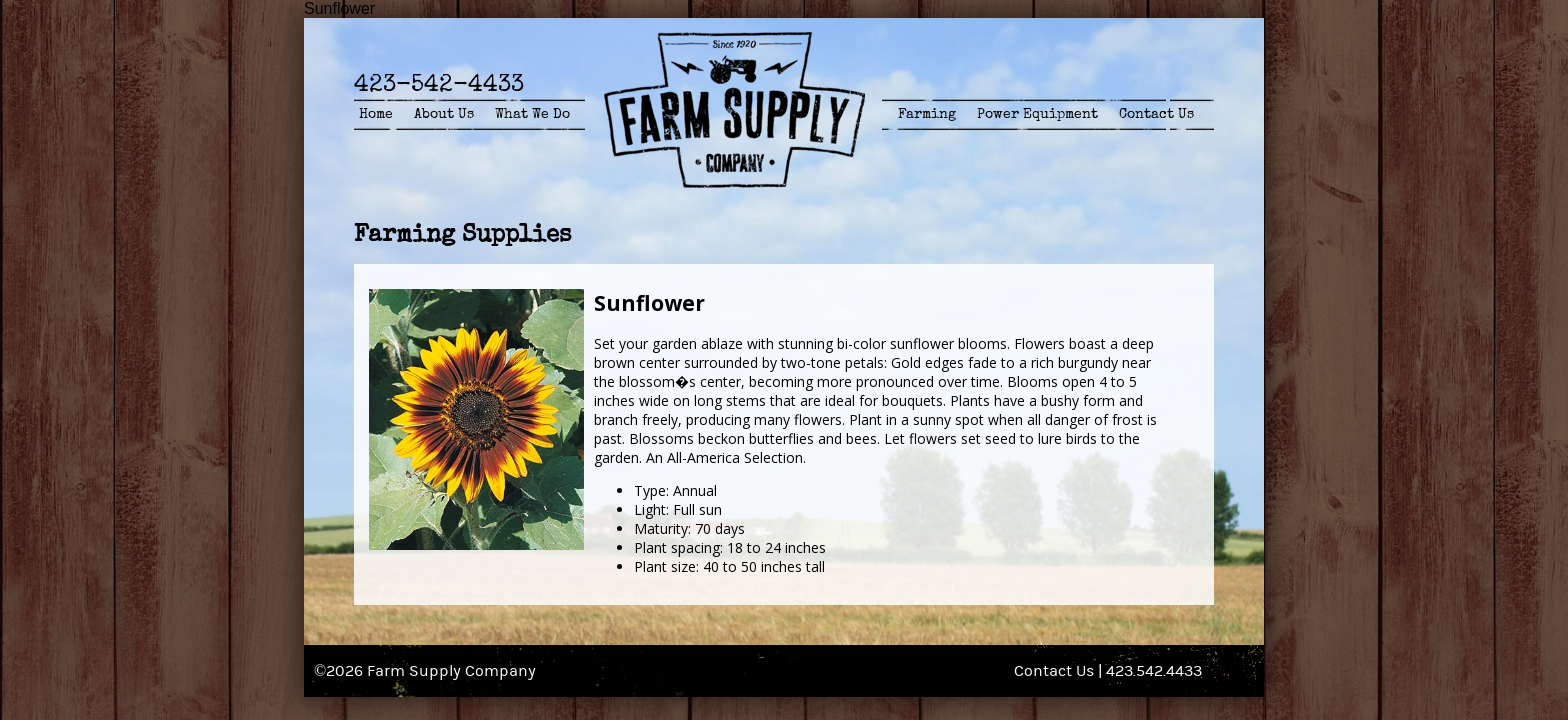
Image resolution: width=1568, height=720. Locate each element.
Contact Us (1156, 114)
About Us (444, 114)
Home (376, 114)
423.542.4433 (1154, 671)
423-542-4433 (439, 83)
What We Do (532, 114)
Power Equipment (1037, 114)
